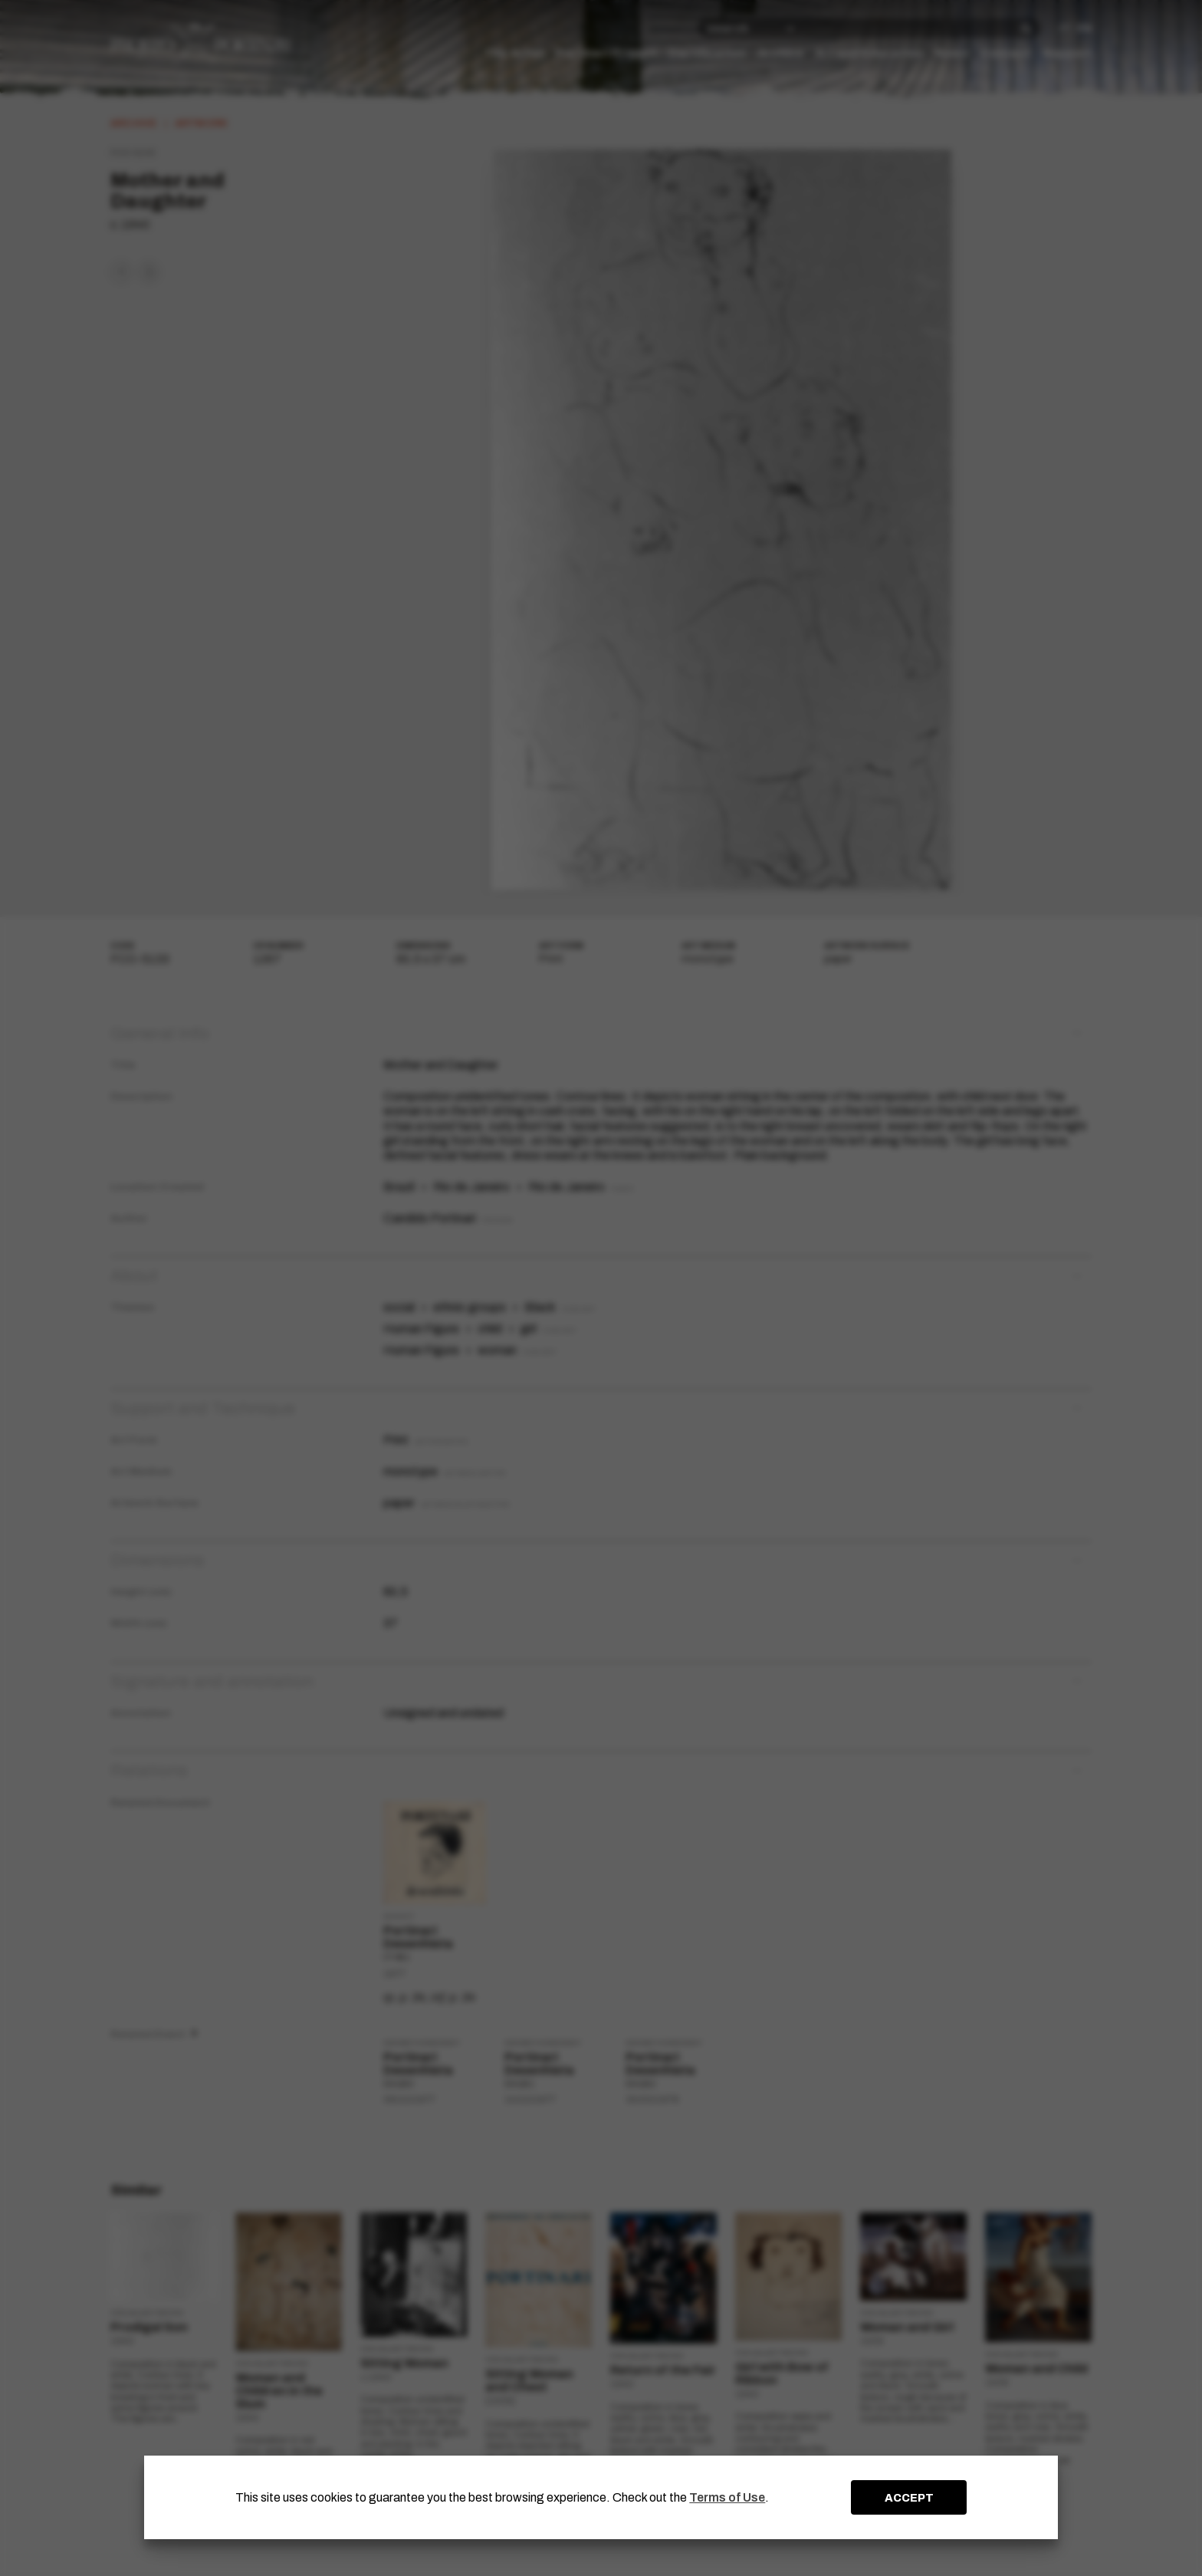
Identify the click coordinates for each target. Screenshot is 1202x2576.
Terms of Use (727, 2497)
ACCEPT (909, 2498)
